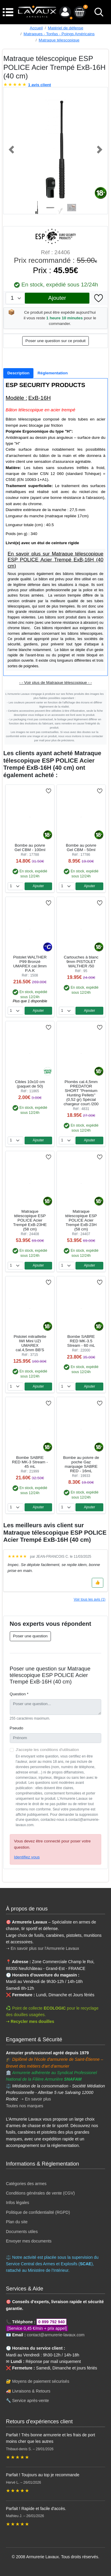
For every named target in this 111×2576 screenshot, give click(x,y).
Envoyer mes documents (29, 2241)
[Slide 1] (39, 208)
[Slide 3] (61, 208)
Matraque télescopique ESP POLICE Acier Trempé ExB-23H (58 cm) (81, 1220)
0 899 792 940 (51, 2321)
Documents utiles (22, 2231)
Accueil (36, 28)
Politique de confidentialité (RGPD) (38, 2212)
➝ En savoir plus (35, 2099)
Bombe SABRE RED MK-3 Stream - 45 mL (30, 1462)
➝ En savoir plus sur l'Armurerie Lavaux (43, 1948)
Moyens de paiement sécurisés (40, 2381)
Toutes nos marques (24, 2105)
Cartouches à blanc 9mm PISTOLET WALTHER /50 (81, 961)
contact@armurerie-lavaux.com (56, 2334)
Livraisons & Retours (31, 2391)
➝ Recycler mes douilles (30, 2021)
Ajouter (57, 298)
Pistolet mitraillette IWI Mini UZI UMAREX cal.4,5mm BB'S (30, 1343)
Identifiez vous (27, 1857)
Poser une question (30, 1636)
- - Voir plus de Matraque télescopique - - (55, 682)
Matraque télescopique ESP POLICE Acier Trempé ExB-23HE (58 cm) (30, 1220)
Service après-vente (30, 2400)
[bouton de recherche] (99, 12)
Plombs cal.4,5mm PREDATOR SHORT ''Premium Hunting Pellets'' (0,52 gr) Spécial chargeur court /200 (81, 1093)
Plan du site (17, 2221)
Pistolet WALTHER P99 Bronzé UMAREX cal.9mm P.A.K (29, 964)
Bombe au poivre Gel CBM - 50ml (81, 847)
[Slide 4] (71, 208)
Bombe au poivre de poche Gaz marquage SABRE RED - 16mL (81, 1464)
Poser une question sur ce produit (55, 341)
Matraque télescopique (59, 40)
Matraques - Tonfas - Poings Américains (59, 34)
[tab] (18, 373)
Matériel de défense (65, 28)
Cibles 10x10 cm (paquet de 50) (30, 1084)
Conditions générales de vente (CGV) (40, 2193)
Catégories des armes (26, 2183)
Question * (19, 1694)
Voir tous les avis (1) (89, 1599)
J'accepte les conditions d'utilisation (47, 1749)
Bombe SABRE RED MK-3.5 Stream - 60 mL (81, 1341)
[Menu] (8, 11)
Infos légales (17, 2202)
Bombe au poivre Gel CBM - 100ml (30, 847)
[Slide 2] (50, 208)
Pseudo (16, 1728)
